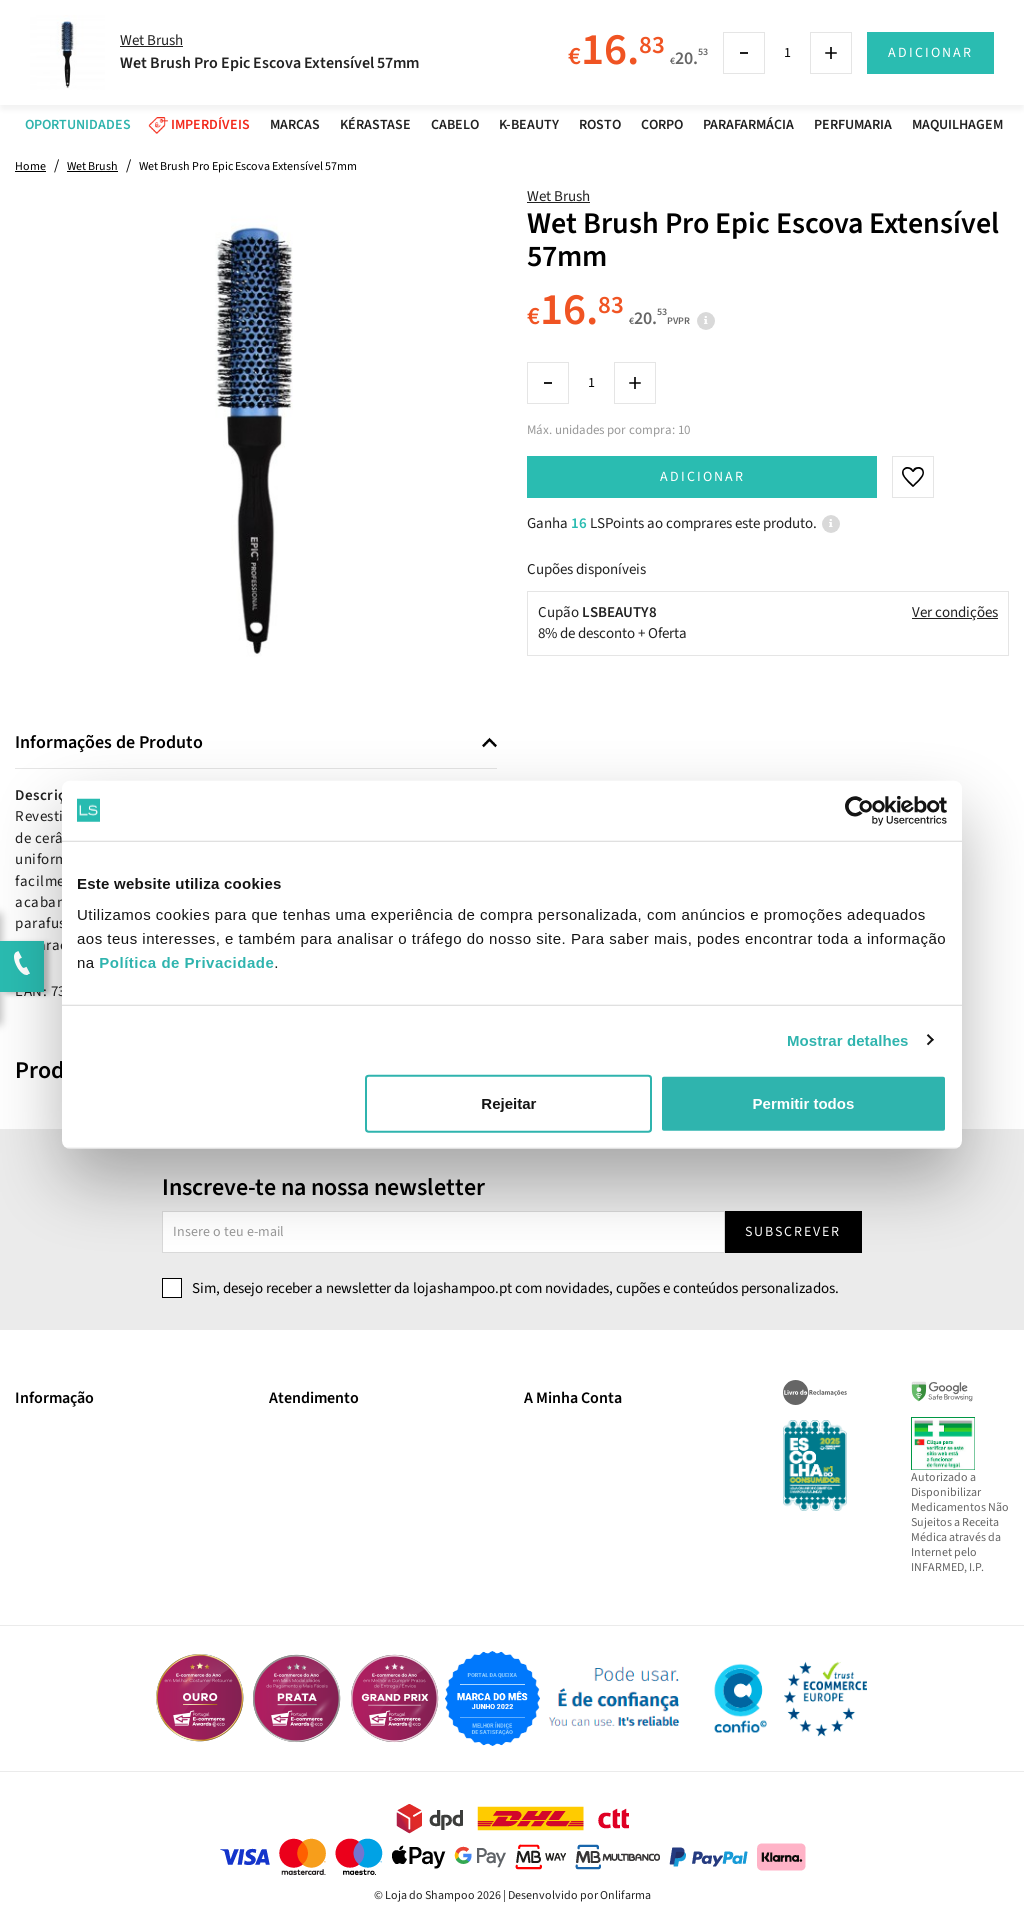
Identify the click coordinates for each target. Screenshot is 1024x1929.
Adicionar (702, 477)
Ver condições (955, 612)
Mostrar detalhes (848, 1039)
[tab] (256, 743)
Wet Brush (558, 196)
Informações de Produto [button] (109, 743)
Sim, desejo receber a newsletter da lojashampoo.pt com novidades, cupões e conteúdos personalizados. (515, 1288)
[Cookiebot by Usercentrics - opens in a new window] (859, 810)
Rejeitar (508, 1103)
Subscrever (793, 1232)
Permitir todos (804, 1103)
